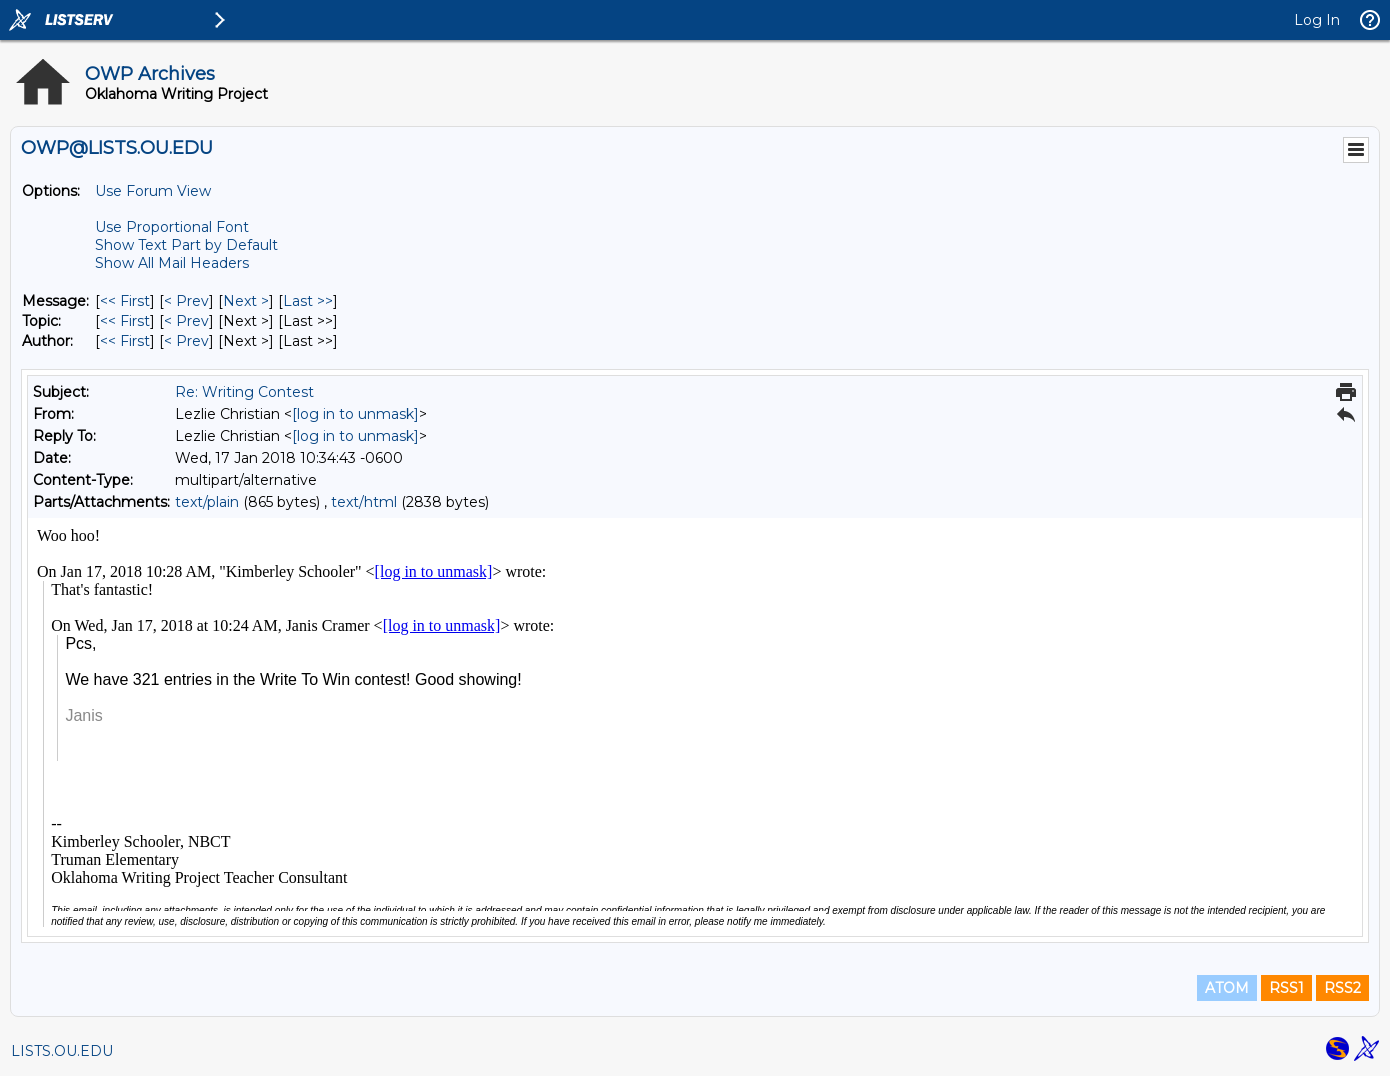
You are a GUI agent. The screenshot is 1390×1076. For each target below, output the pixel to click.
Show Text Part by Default (186, 245)
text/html (364, 502)
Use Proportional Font (172, 227)
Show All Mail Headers (172, 263)
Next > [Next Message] (246, 301)
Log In (1317, 20)
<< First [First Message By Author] (125, 341)
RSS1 (1286, 988)
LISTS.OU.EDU (62, 1051)
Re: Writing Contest (244, 392)
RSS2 (1342, 988)
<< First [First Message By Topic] (125, 321)
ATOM (1227, 988)
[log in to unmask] (355, 414)
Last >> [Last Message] (308, 301)
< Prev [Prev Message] (186, 301)
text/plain (207, 502)
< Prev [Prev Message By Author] (186, 341)
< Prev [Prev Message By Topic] (186, 321)
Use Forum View (153, 191)
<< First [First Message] (125, 301)
